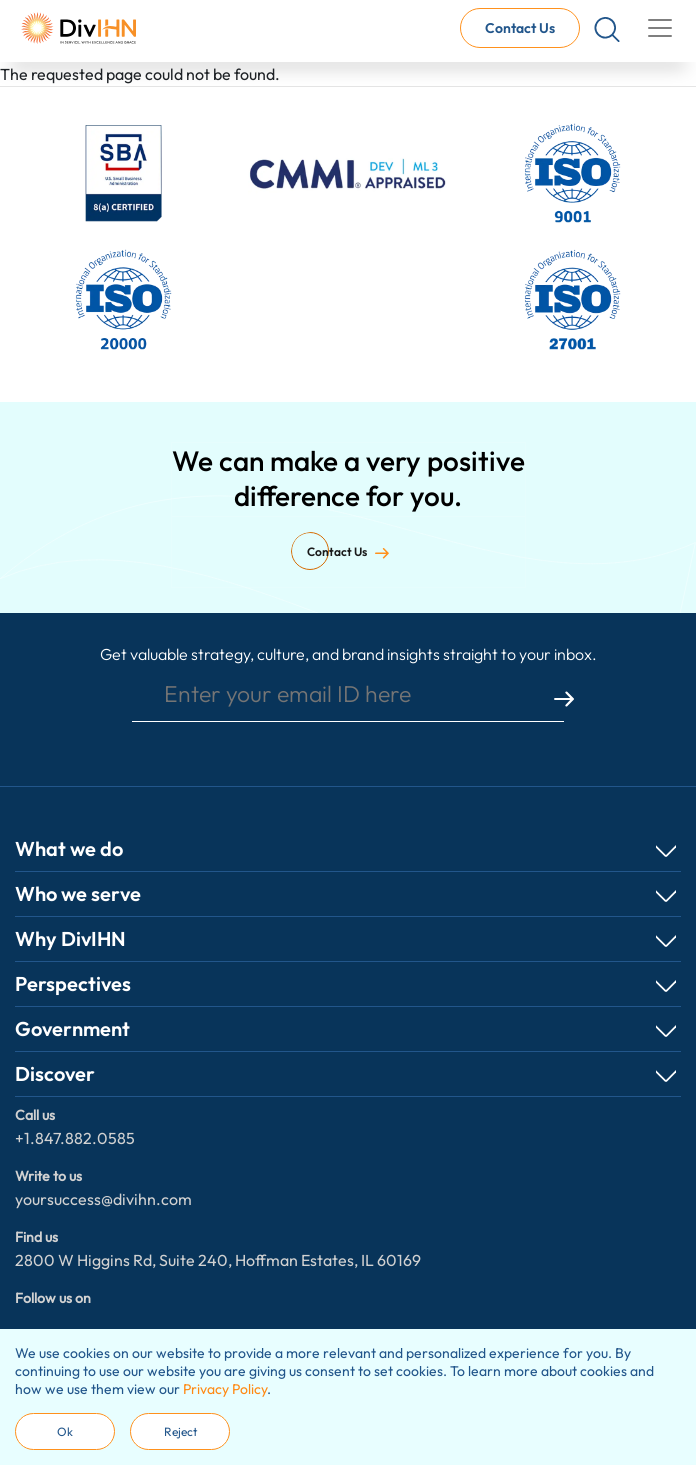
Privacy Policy (225, 1389)
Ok (65, 1431)
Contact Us (520, 28)
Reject (180, 1431)
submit (564, 699)
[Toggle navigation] (660, 28)
